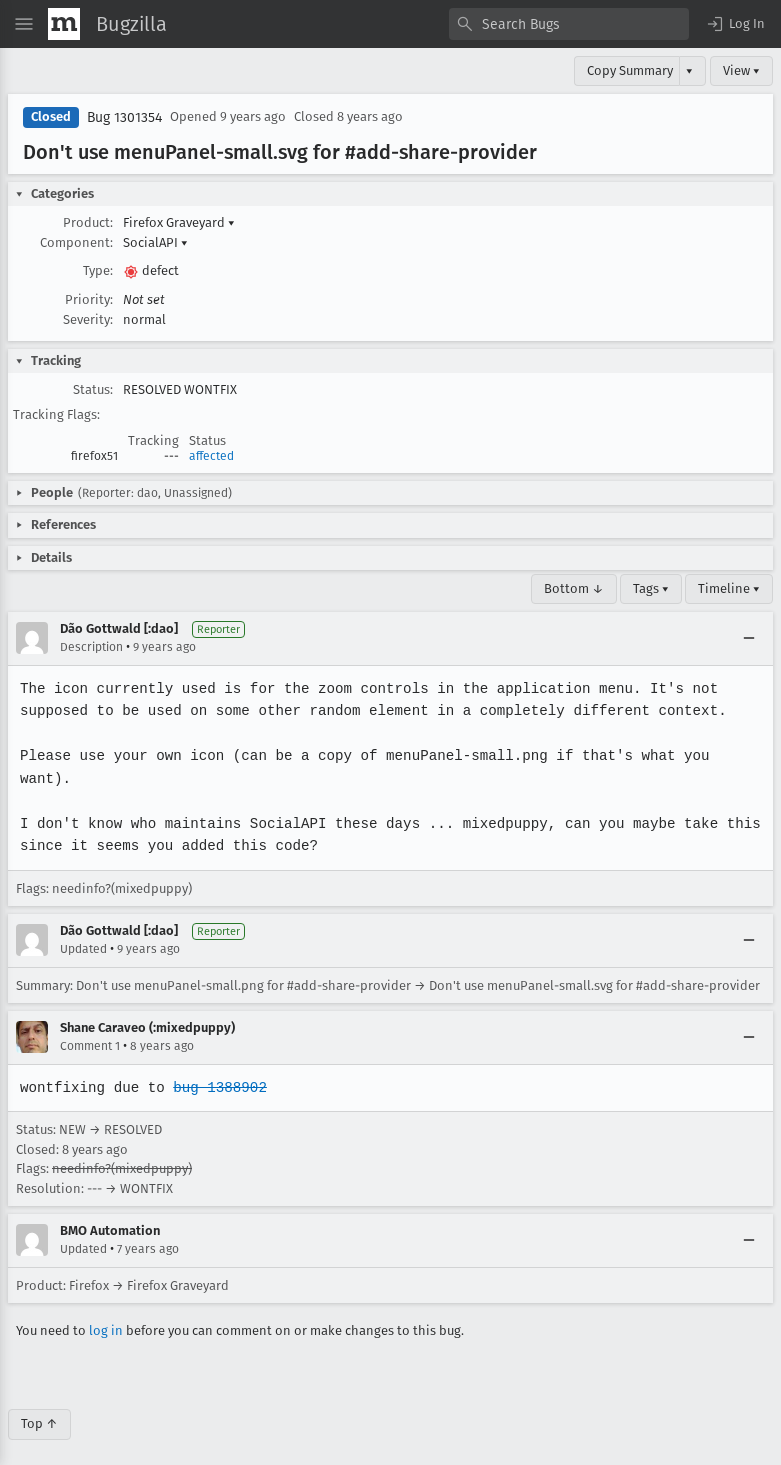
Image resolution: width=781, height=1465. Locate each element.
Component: (76, 242)
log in (106, 1308)
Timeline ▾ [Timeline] (729, 588)
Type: (98, 270)
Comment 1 (90, 1024)
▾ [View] (689, 70)
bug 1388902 (217, 1064)
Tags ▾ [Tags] (651, 588)
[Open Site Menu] (24, 24)
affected (211, 456)
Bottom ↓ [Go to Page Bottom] (574, 588)
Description (91, 647)
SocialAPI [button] (155, 242)
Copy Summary (630, 70)
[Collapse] (749, 638)
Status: (93, 389)
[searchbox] (569, 24)
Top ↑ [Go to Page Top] (39, 1401)
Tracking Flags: (56, 414)
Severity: (88, 319)
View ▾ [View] (741, 70)
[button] (735, 24)
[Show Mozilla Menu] (64, 24)
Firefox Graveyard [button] (179, 222)
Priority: (89, 299)
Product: (88, 222)
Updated (83, 927)
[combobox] (569, 24)
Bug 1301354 (124, 117)
